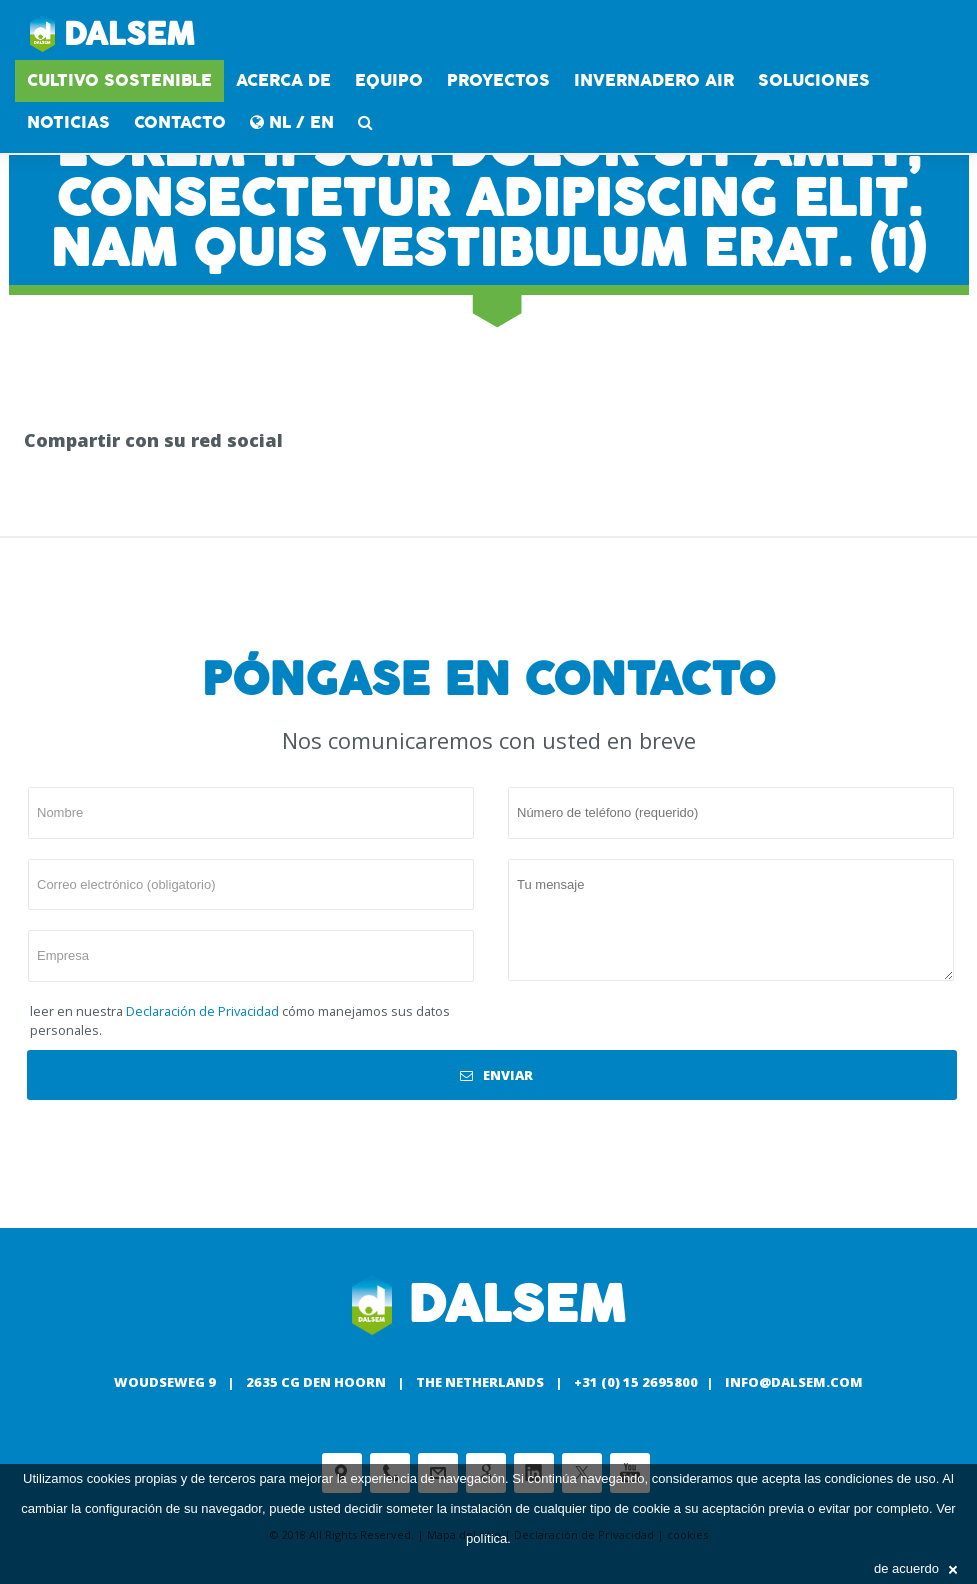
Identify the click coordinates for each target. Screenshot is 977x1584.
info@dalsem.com (794, 1382)
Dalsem (112, 35)
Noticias (68, 122)
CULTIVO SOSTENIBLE (119, 80)
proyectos (498, 80)
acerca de (283, 80)
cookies (109, 1478)
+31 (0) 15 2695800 (636, 1382)
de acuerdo (915, 1568)
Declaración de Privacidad (202, 1011)
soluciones (814, 80)
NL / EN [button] (292, 122)
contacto (180, 122)
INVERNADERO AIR (654, 80)
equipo (389, 80)
